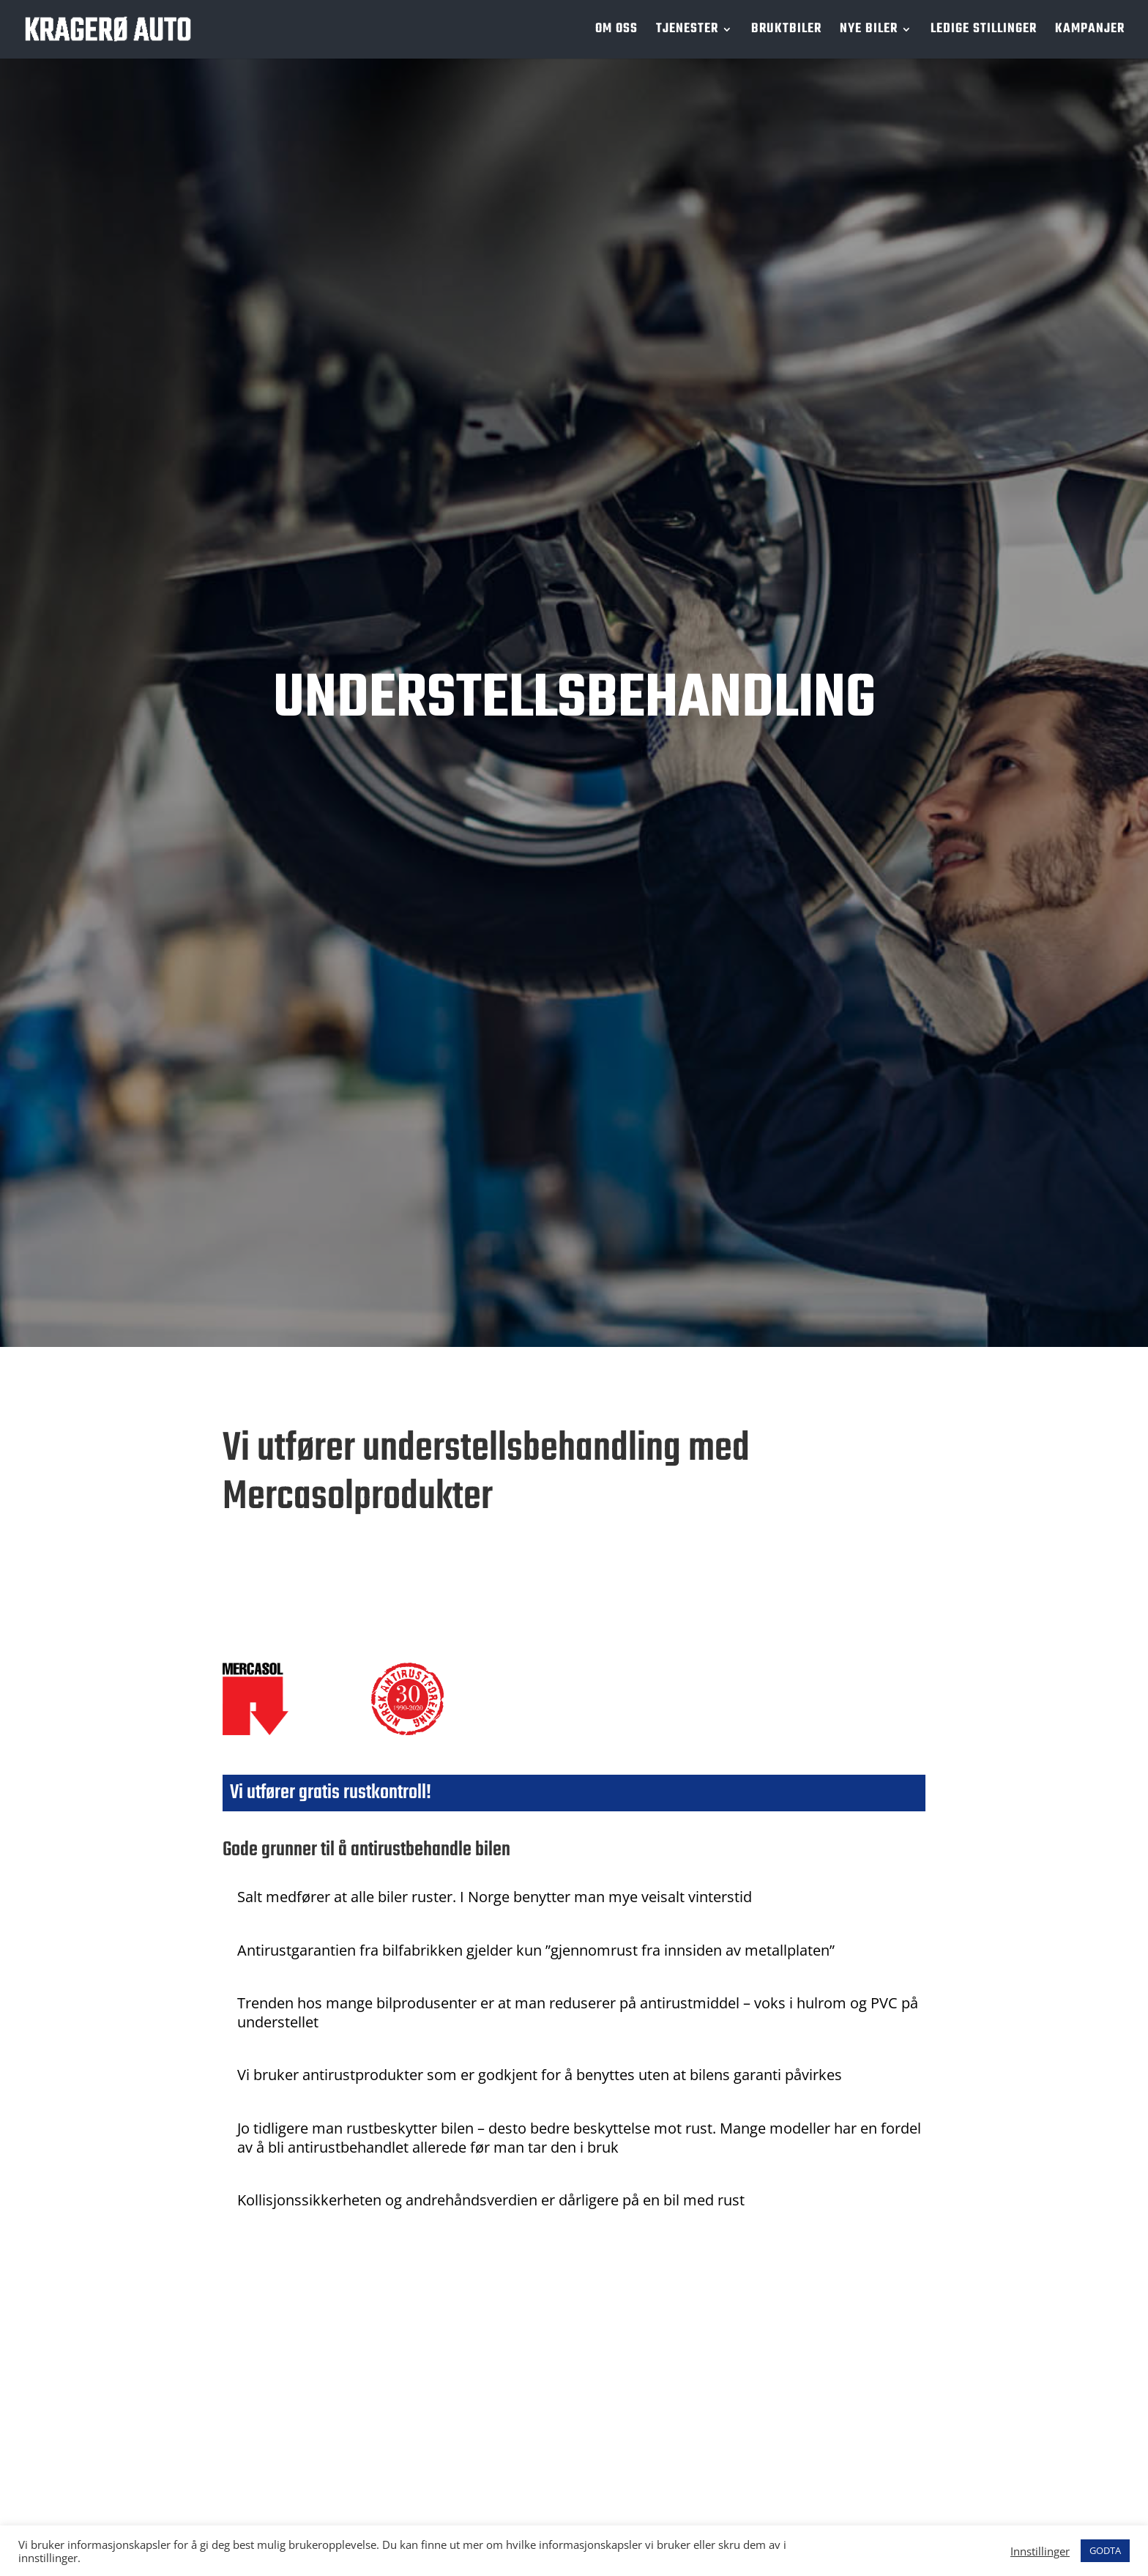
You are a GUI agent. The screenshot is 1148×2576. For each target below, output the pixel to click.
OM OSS (616, 32)
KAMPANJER (1090, 32)
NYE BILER (869, 32)
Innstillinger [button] (1040, 2551)
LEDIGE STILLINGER (984, 32)
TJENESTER (687, 32)
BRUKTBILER (786, 32)
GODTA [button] (1105, 2550)
